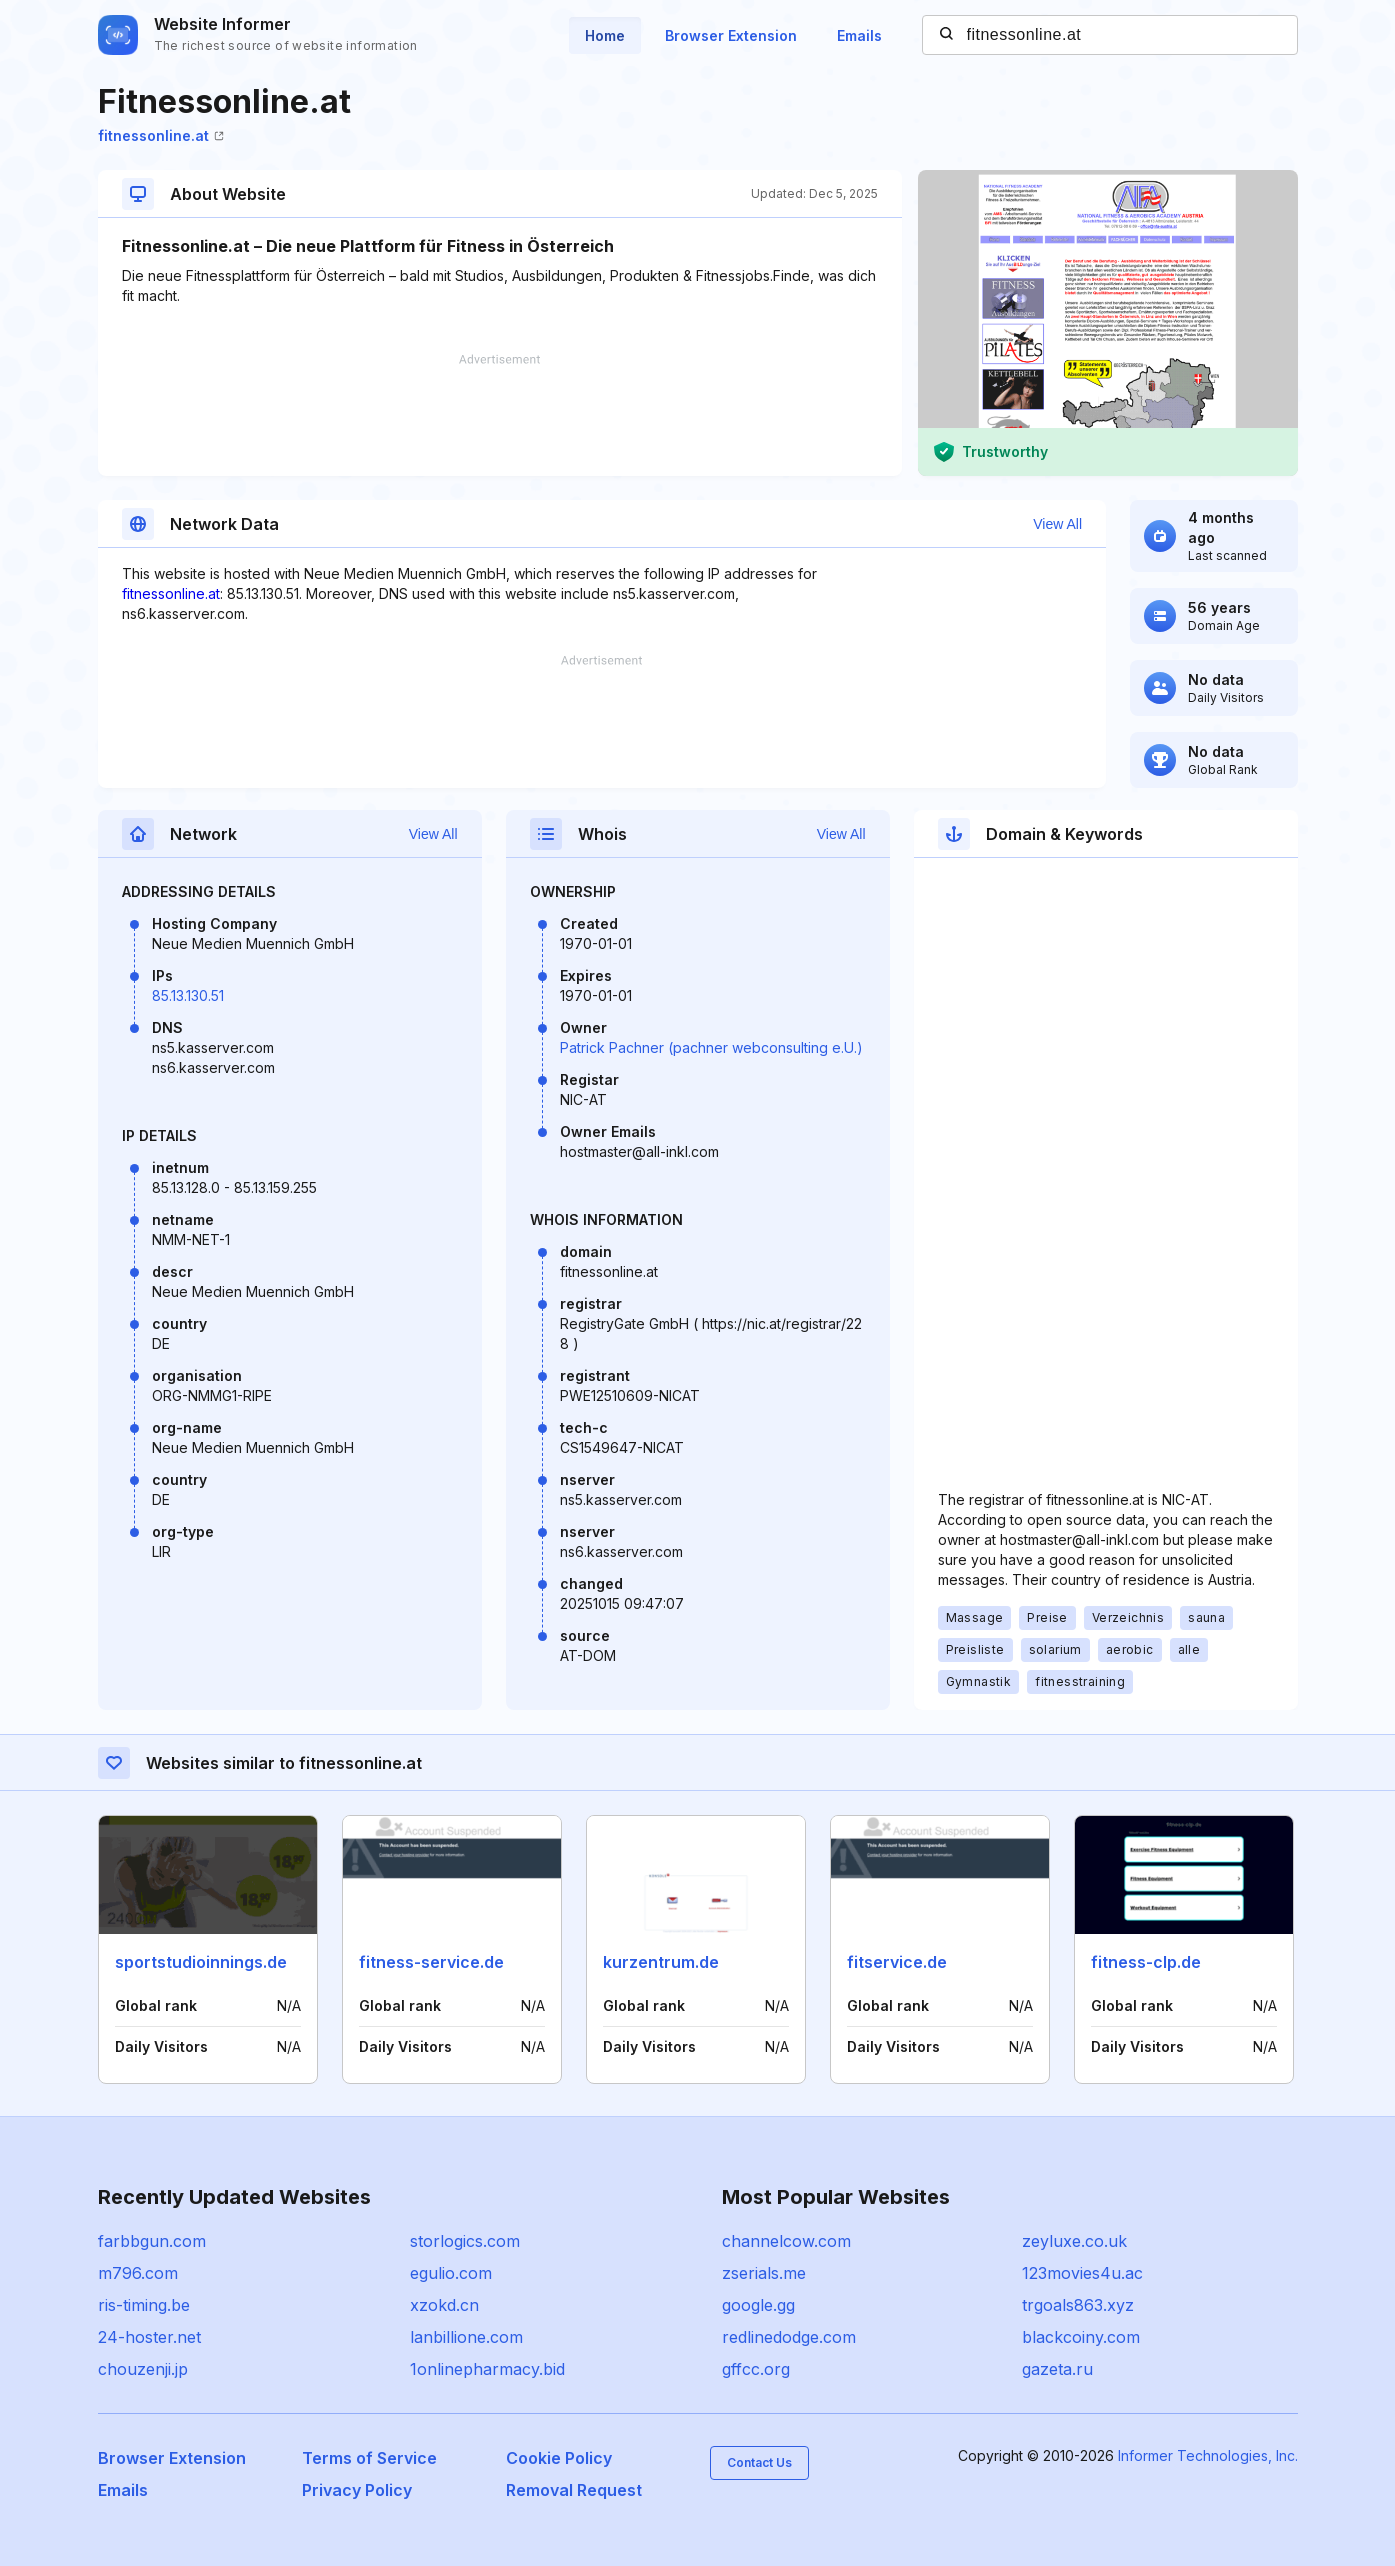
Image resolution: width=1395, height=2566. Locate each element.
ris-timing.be (144, 2305)
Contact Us (759, 2462)
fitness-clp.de (1146, 1962)
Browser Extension (731, 35)
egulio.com (451, 2273)
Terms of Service (369, 2458)
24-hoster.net (149, 2337)
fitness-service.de (431, 1962)
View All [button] (1057, 524)
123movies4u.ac (1082, 2273)
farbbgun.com (152, 2241)
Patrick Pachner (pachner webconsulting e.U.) (711, 1047)
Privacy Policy (357, 2490)
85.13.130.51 (188, 995)
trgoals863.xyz (1078, 2305)
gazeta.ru (1057, 2369)
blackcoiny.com (1081, 2337)
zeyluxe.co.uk (1074, 2241)
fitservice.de (897, 1962)
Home (605, 35)
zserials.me (764, 2273)
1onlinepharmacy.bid (487, 2369)
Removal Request (574, 2490)
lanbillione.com (466, 2337)
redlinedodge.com (789, 2337)
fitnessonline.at (161, 135)
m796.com (138, 2273)
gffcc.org (756, 2369)
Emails (859, 35)
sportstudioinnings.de (201, 1962)
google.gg (758, 2305)
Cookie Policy (559, 2458)
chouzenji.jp (143, 2369)
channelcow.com (786, 2241)
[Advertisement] (500, 415)
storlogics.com (465, 2241)
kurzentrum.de (661, 1962)
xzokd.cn (444, 2305)
